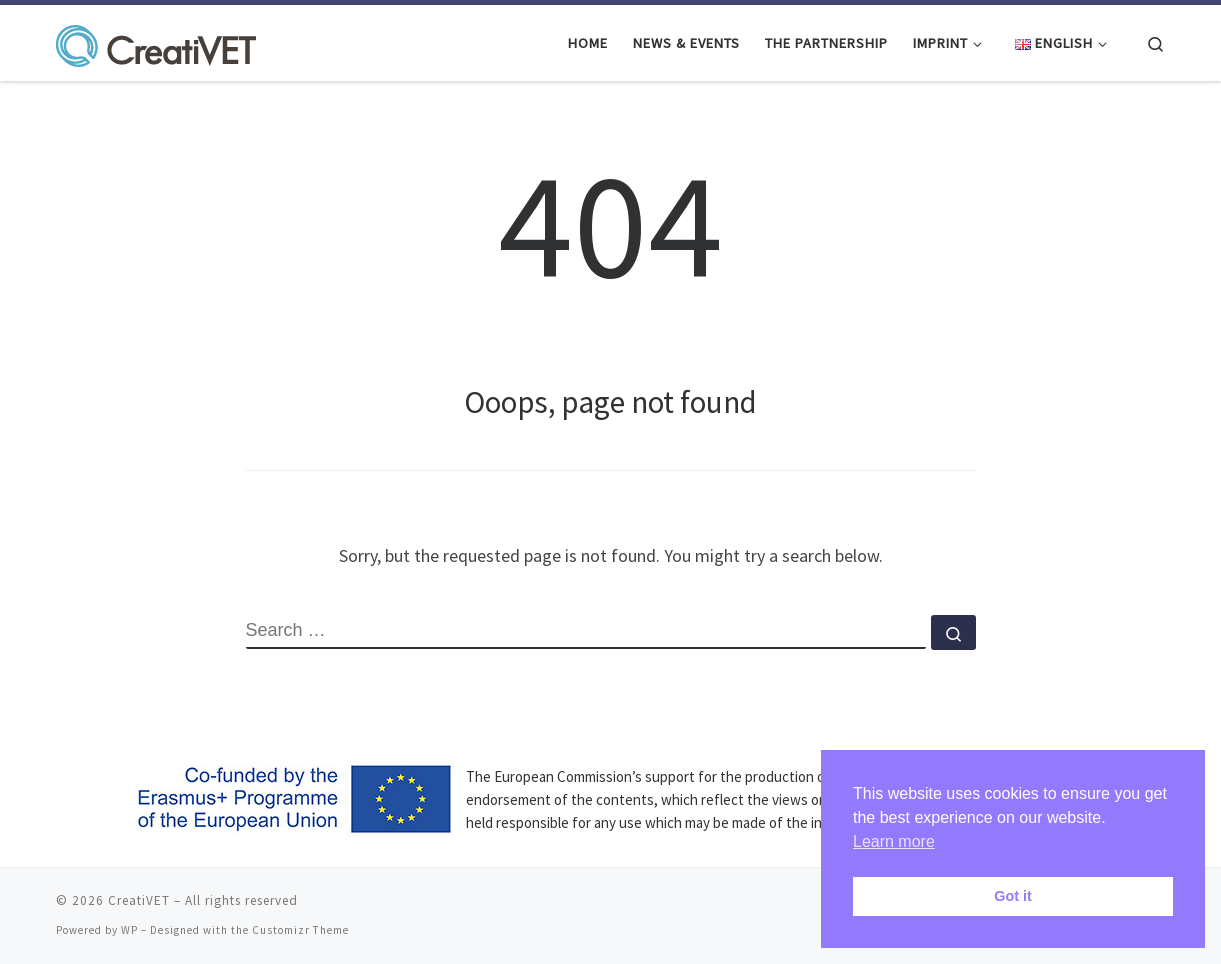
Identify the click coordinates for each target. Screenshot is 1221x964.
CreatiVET (139, 900)
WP (129, 930)
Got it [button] (1013, 896)
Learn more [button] (894, 841)
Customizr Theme (300, 930)
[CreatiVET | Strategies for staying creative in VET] (156, 41)
